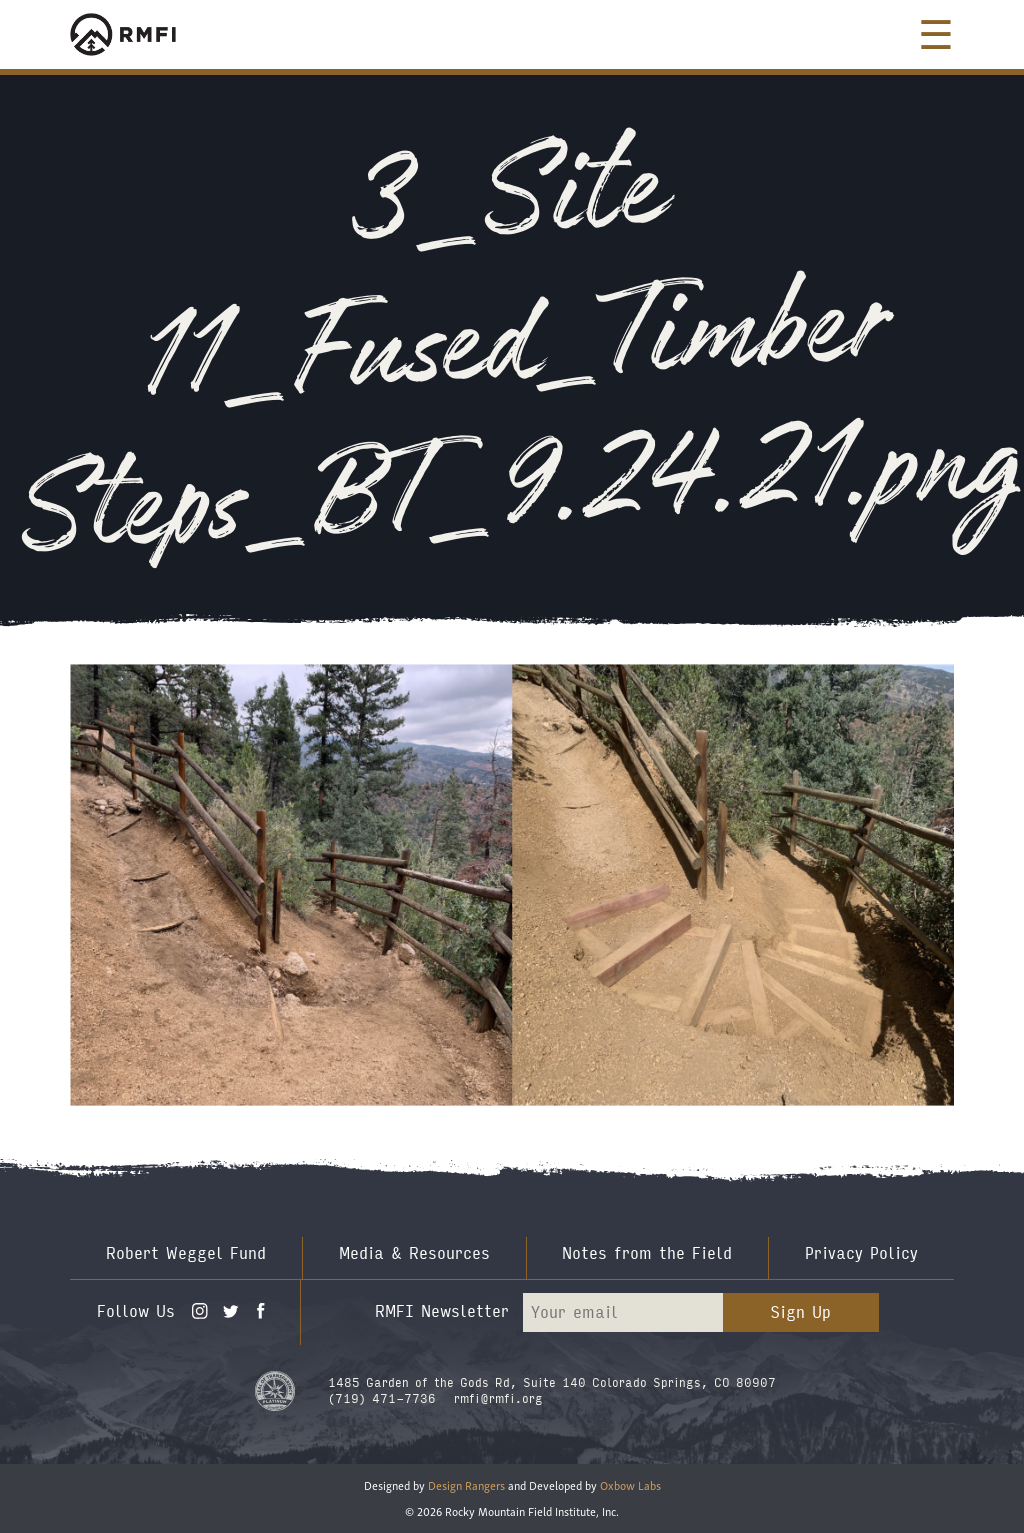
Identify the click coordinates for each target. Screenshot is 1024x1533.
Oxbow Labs (630, 1484)
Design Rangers (466, 1484)
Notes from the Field (647, 1253)
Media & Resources (414, 1253)
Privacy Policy (861, 1253)
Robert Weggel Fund (186, 1253)
